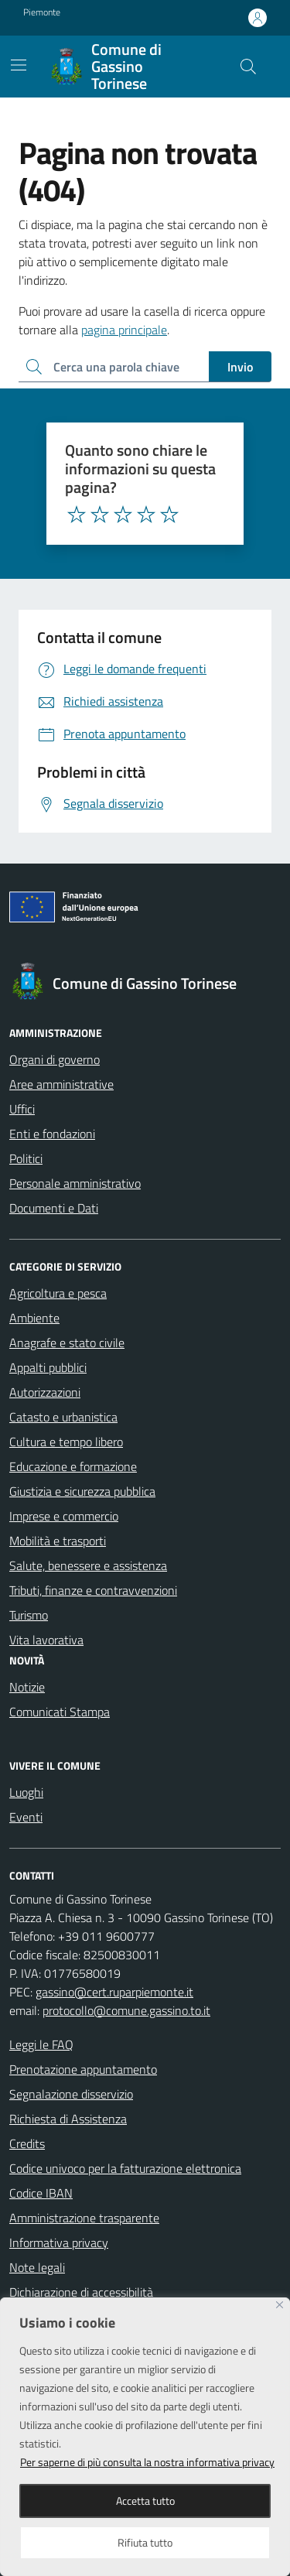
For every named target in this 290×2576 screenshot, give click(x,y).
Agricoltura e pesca (58, 1293)
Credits (27, 2143)
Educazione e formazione (73, 1466)
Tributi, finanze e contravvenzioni (93, 1590)
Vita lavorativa (46, 1639)
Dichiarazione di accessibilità (81, 2292)
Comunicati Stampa (59, 1711)
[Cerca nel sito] (248, 66)
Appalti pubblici (48, 1367)
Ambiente (34, 1318)
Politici (26, 1158)
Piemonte (41, 12)
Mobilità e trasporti (57, 1540)
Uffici (22, 1109)
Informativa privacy (58, 2242)
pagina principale (124, 329)
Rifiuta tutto (145, 2542)
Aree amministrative (61, 1084)
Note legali (37, 2267)
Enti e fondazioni (52, 1133)
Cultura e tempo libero (66, 1441)
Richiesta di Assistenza (68, 2118)
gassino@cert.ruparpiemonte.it (114, 1991)
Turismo (28, 1615)
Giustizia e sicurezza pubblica (82, 1491)
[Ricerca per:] (114, 366)
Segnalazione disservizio (71, 2094)
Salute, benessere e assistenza (88, 1565)
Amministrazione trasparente (84, 2217)
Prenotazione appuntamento (83, 2069)
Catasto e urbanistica (63, 1417)
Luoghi (26, 1792)
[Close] (279, 2304)
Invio (240, 366)
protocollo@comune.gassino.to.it (126, 2010)
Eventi (26, 1817)
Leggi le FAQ (41, 2044)
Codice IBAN (41, 2193)
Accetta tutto (145, 2500)
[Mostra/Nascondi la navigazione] (18, 65)
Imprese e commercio (63, 1516)
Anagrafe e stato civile (67, 1342)
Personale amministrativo (75, 1183)
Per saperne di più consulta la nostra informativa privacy (147, 2462)
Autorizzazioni (44, 1392)
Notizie (27, 1687)
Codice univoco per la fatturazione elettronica (125, 2168)
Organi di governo (54, 1059)
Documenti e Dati (53, 1208)
